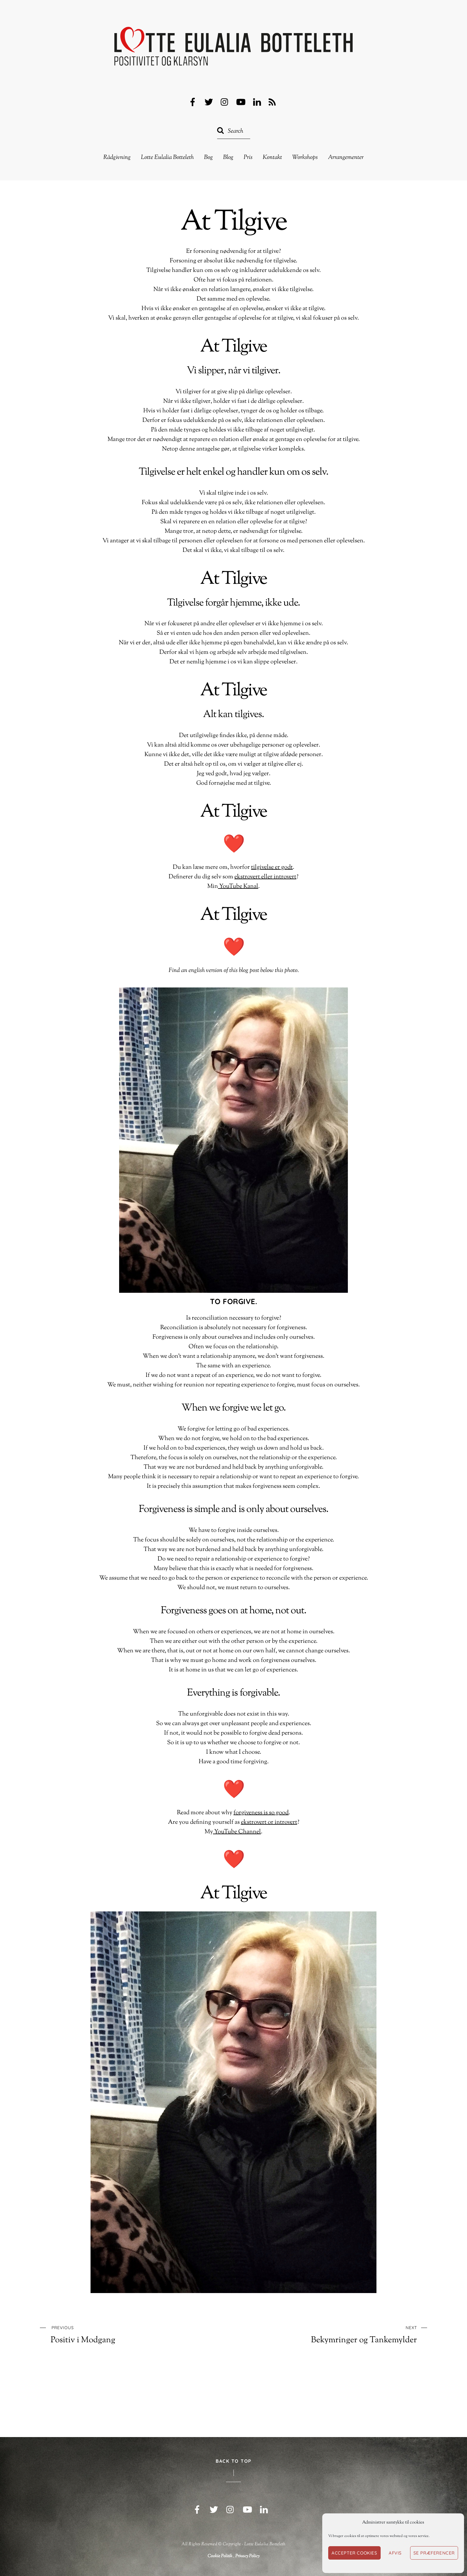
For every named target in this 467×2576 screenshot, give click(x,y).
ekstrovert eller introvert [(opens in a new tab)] (265, 877)
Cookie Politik (220, 2556)
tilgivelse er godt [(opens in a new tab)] (272, 867)
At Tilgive (233, 223)
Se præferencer (434, 2553)
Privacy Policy (247, 2556)
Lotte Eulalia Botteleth (167, 158)
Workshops (305, 158)
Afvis (395, 2553)
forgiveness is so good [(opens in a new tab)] (261, 1813)
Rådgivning (117, 158)
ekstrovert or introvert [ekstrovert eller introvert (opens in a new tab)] (269, 1822)
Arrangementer (346, 158)
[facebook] (193, 102)
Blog (228, 158)
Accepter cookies (354, 2553)
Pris (248, 158)
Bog (208, 158)
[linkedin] (257, 102)
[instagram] (225, 102)
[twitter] (209, 102)
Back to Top (233, 2461)
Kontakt (272, 158)
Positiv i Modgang (122, 2334)
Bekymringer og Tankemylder (345, 2334)
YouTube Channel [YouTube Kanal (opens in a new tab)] (237, 1832)
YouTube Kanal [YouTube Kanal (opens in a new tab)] (238, 886)
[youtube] (241, 102)
